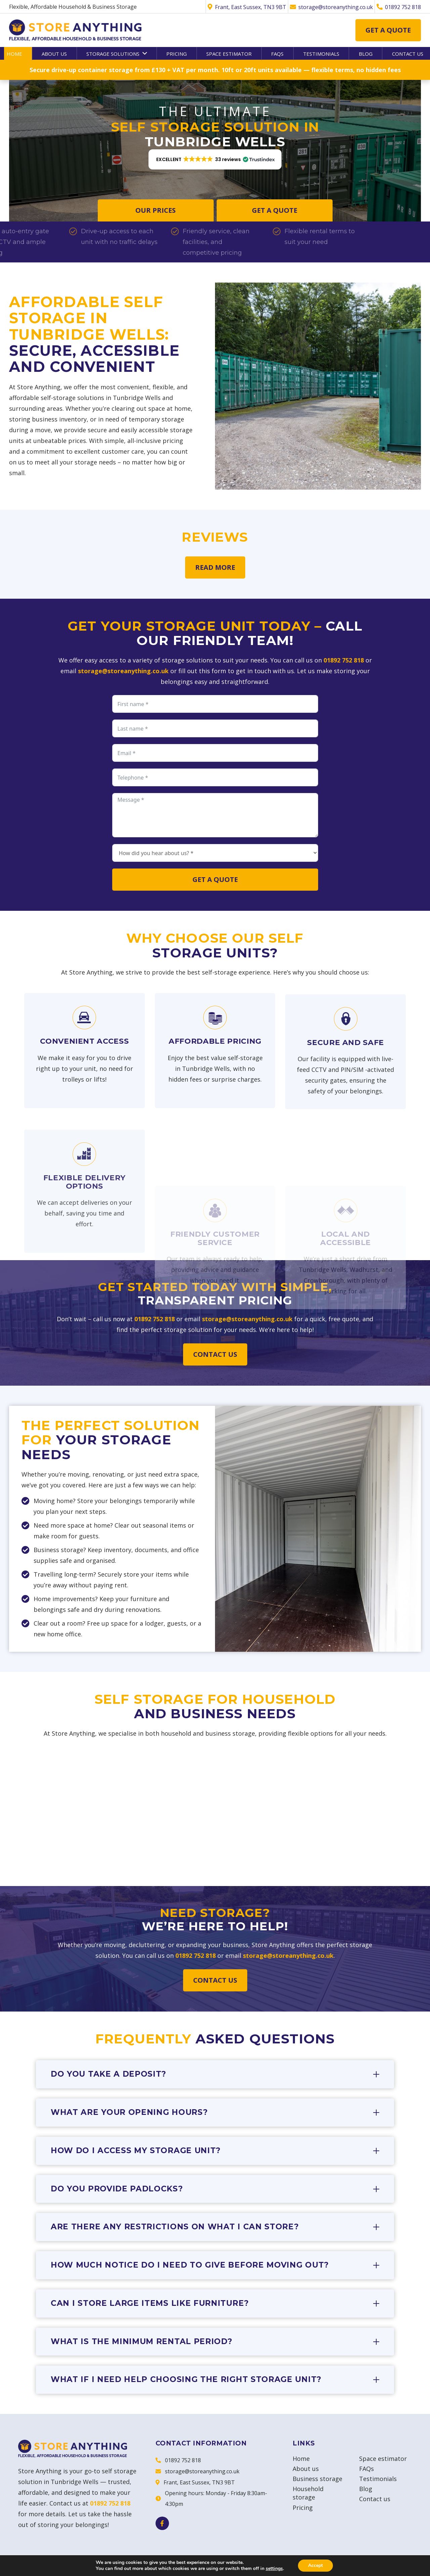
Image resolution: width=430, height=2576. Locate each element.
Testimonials (378, 2479)
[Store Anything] (75, 30)
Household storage (308, 2493)
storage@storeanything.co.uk (123, 671)
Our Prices (155, 210)
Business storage (317, 2479)
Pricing (303, 2508)
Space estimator (383, 2459)
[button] (143, 53)
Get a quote (388, 30)
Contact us (215, 1354)
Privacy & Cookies (386, 2564)
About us (306, 2469)
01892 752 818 (344, 660)
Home (301, 2459)
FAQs (366, 2469)
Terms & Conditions (325, 2564)
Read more (215, 567)
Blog (365, 2489)
